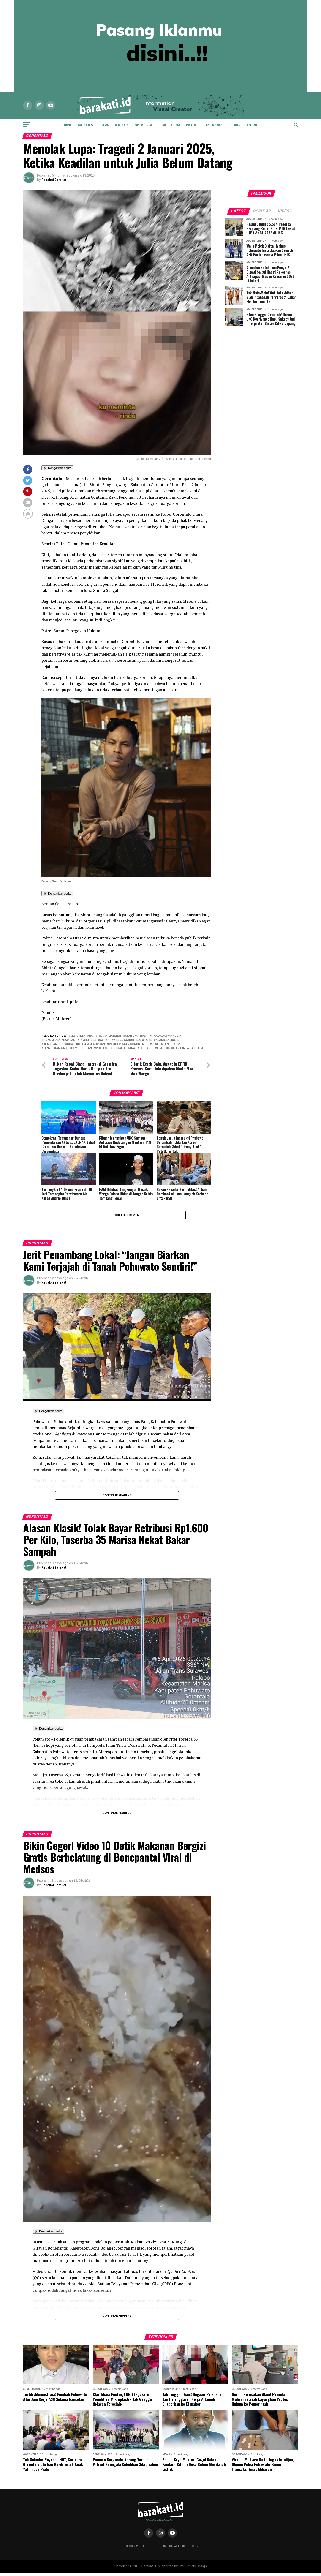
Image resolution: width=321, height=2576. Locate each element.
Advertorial (143, 124)
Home (67, 124)
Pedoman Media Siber (137, 2548)
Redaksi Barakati (54, 180)
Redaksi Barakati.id (171, 2548)
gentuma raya (136, 1035)
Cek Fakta (121, 124)
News (105, 124)
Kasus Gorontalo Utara (133, 1040)
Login (194, 2548)
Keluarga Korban (91, 1044)
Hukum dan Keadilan (59, 1040)
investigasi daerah (94, 1040)
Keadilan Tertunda (58, 1044)
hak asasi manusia (166, 1035)
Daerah (252, 124)
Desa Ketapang (81, 1035)
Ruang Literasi (169, 124)
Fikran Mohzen (109, 1035)
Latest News (86, 124)
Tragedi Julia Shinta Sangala (180, 1048)
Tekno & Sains (212, 124)
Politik (191, 124)
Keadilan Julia (167, 1040)
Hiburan (234, 124)
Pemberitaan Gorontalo (128, 1044)
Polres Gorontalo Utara (115, 1048)
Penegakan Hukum (166, 1044)
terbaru (145, 1048)
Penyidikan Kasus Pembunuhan (67, 1048)
